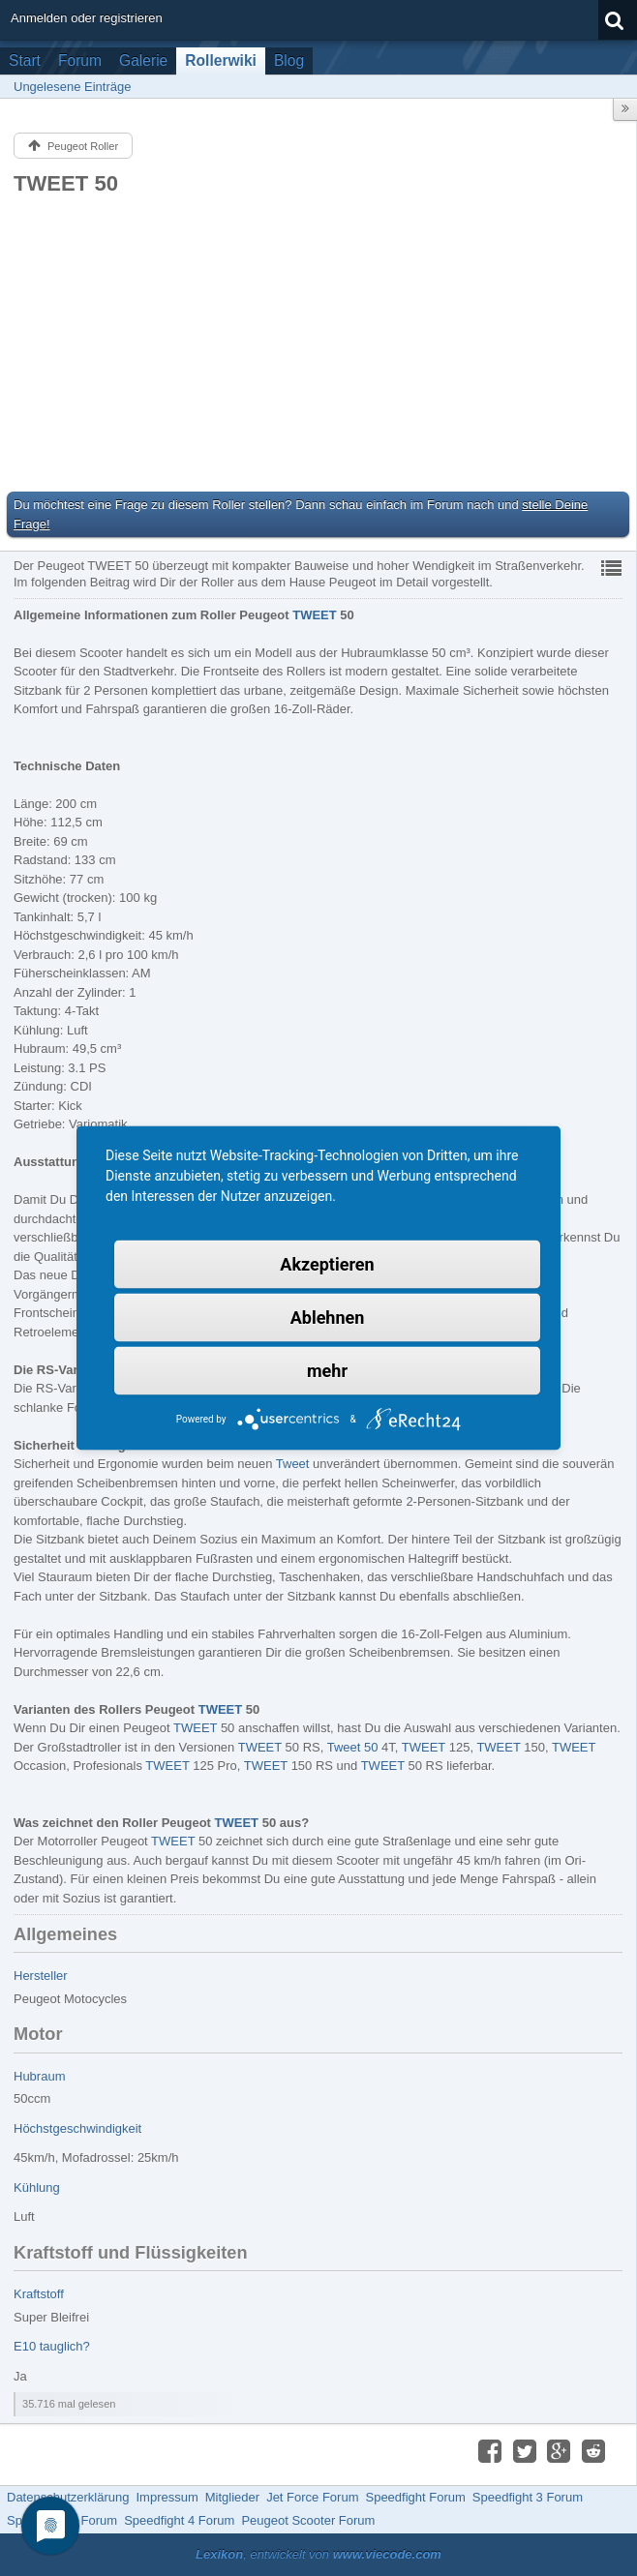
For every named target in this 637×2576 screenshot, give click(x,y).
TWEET (314, 615)
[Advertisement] (318, 342)
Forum (80, 60)
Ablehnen (327, 1317)
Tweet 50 (353, 1747)
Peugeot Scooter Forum (308, 2520)
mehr (327, 1371)
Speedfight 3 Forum (527, 2497)
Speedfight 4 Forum (179, 2520)
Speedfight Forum (415, 2497)
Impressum (166, 2497)
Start (25, 60)
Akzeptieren (327, 1264)
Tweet (293, 1463)
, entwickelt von (318, 2554)
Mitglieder (232, 2497)
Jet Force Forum (312, 2497)
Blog (289, 60)
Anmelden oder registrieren (87, 18)
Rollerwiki (221, 60)
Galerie (143, 60)
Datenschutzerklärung (68, 2497)
